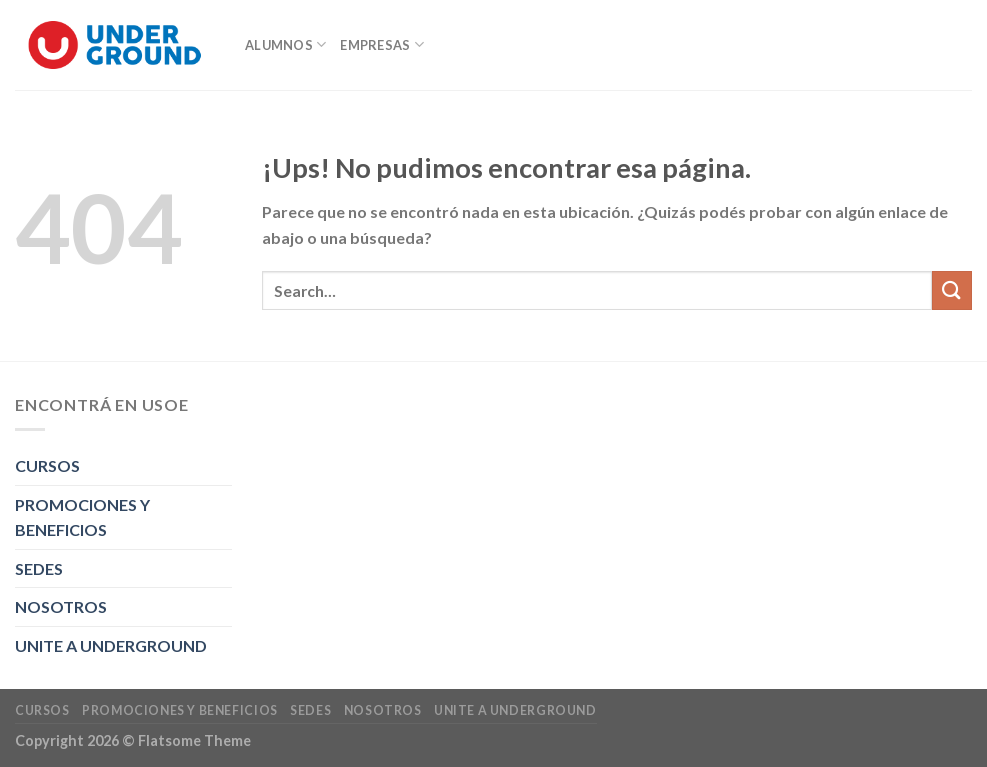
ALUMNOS (285, 44)
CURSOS (47, 465)
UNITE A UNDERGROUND (111, 645)
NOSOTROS (61, 606)
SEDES (39, 568)
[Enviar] (952, 290)
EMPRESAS (382, 44)
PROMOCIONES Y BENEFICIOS (82, 517)
